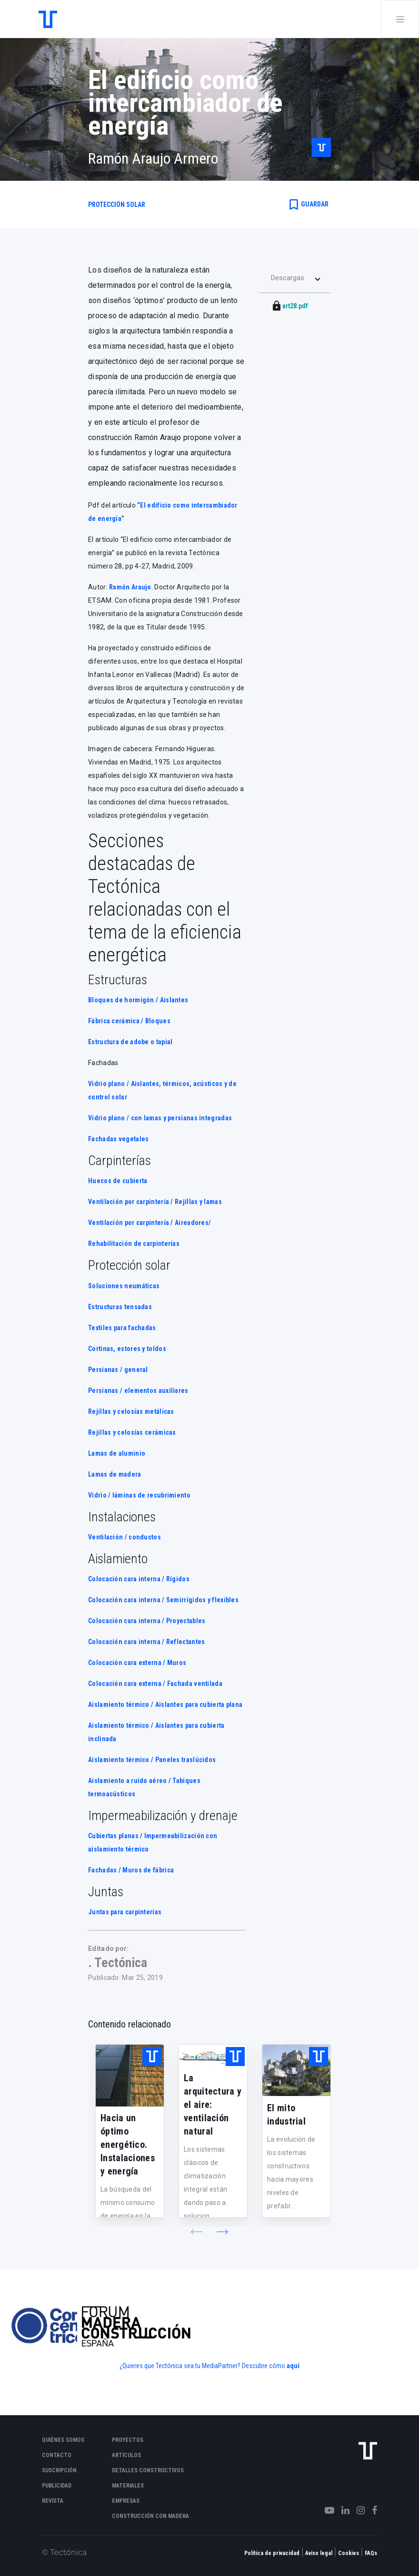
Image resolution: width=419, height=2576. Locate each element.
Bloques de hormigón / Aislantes (138, 1000)
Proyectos (127, 2440)
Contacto (56, 2455)
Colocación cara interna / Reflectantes (146, 1642)
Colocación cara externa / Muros (137, 1662)
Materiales (128, 2485)
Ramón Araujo (130, 587)
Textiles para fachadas (122, 1328)
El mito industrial (286, 2114)
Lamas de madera (114, 1474)
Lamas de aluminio (116, 1453)
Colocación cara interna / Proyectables (146, 1621)
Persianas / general (118, 1369)
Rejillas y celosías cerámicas (132, 1432)
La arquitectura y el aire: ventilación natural (212, 2104)
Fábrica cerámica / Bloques (129, 1021)
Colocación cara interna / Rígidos (139, 1579)
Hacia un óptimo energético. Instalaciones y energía (127, 2144)
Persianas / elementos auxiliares (138, 1390)
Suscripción (59, 2470)
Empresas (126, 2501)
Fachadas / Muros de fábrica (131, 1870)
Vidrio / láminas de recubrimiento (139, 1495)
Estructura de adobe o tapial (130, 1042)
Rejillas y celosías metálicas (131, 1411)
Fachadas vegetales (118, 1139)
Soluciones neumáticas (124, 1286)
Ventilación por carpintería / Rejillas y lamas (155, 1201)
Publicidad (56, 2485)
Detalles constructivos (148, 2470)
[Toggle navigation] (400, 19)
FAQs (371, 2553)
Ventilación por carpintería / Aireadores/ (149, 1222)
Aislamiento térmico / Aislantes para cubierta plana (165, 1704)
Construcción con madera (150, 2516)
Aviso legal (318, 2553)
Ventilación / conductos (124, 1537)
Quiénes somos (63, 2440)
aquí (293, 2366)
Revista (52, 2501)
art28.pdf (295, 306)
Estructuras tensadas (120, 1307)
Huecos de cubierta (117, 1181)
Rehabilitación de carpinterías (134, 1243)
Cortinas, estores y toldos (128, 1348)
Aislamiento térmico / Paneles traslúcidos (152, 1759)
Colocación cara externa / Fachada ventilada (155, 1683)
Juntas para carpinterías (124, 1912)
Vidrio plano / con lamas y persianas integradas (160, 1118)
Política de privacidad (271, 2553)
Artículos (126, 2455)
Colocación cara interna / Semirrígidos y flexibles (163, 1600)
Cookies (348, 2553)
